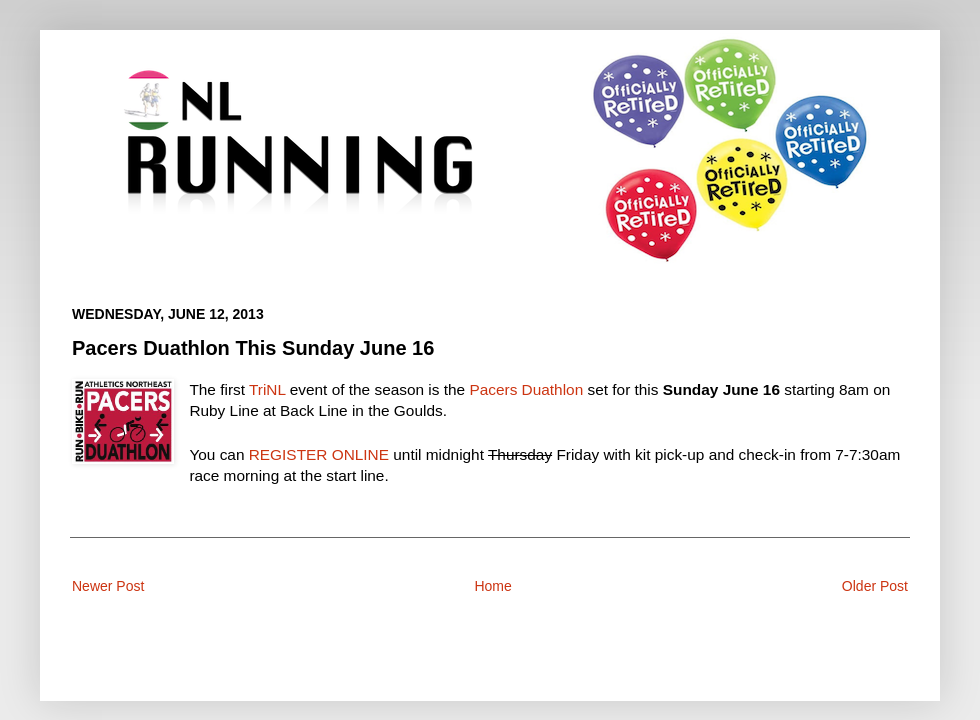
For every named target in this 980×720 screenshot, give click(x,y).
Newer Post (108, 586)
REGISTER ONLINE (319, 454)
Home (492, 586)
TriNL (267, 389)
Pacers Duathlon (526, 389)
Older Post (875, 586)
